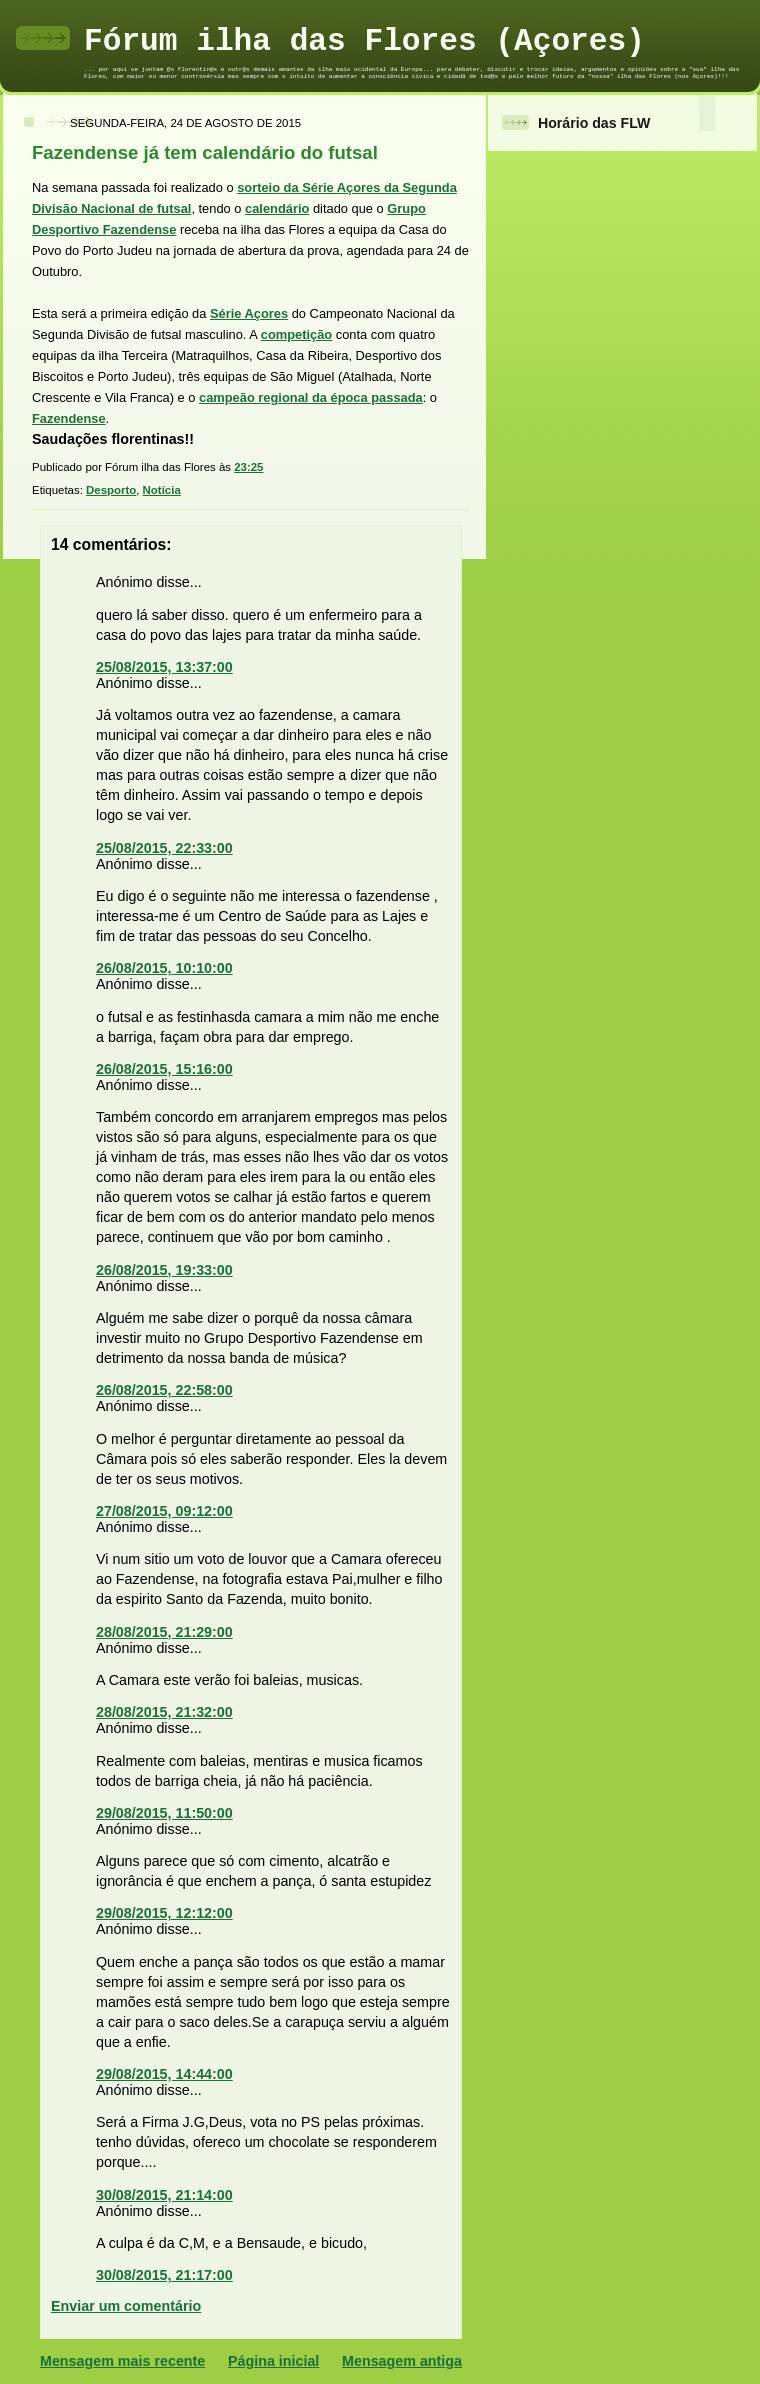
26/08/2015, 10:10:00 (164, 968)
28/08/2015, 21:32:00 (164, 1712)
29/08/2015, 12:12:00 (164, 1913)
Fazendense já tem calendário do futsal (205, 152)
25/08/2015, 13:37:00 (164, 667)
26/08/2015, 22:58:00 (164, 1390)
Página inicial (273, 2361)
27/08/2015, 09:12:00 (164, 1511)
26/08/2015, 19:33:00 (164, 1270)
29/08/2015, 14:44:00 (164, 2074)
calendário (277, 208)
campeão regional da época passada (311, 397)
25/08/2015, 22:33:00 (164, 848)
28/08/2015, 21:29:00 (164, 1632)
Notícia (162, 490)
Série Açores (249, 313)
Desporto (111, 490)
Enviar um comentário (126, 2306)
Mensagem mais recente (122, 2361)
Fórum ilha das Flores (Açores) (364, 41)
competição (296, 334)
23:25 (248, 467)
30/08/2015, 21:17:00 (164, 2275)
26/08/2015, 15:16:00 (164, 1069)
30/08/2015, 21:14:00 (164, 2195)
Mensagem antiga (402, 2361)
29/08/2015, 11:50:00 (164, 1813)
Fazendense (69, 418)
